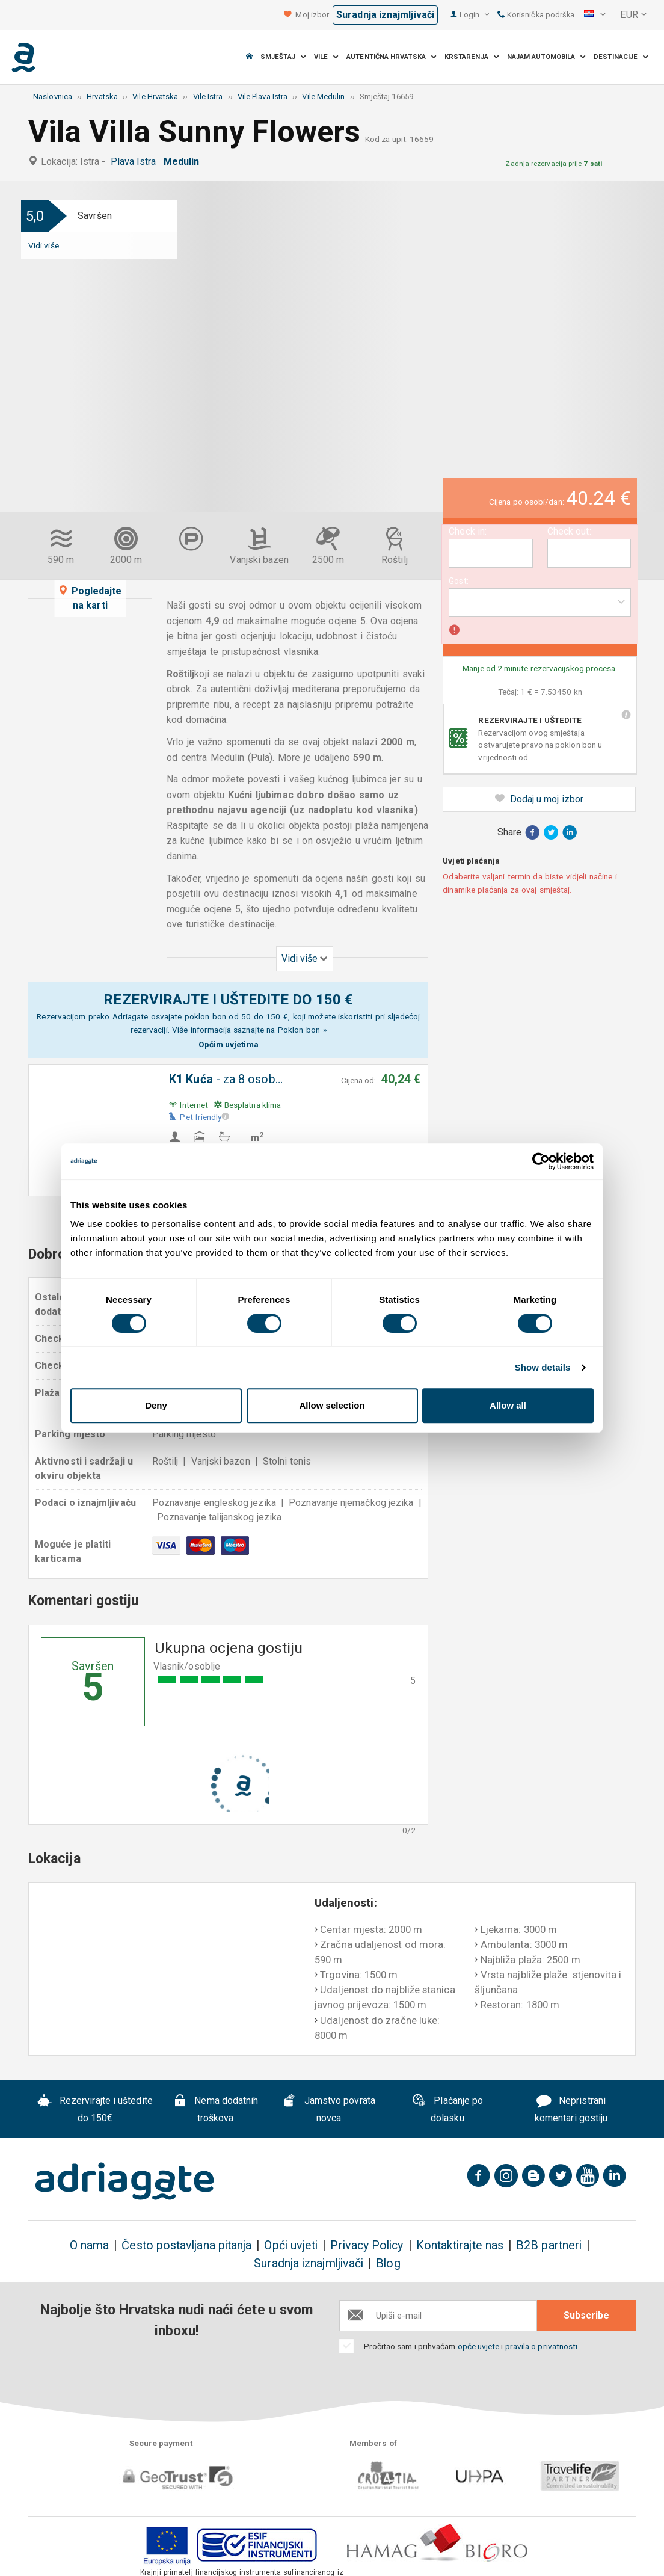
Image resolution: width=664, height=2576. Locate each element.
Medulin (184, 161)
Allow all (508, 1405)
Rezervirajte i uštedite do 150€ (95, 2109)
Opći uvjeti (291, 2245)
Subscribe (586, 2315)
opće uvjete (480, 2346)
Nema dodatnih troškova (216, 2109)
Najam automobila (546, 57)
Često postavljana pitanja (186, 2245)
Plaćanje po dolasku (447, 2109)
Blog (388, 2263)
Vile (326, 57)
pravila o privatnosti (541, 2346)
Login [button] (474, 14)
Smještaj (283, 57)
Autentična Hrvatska (391, 57)
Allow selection (331, 1405)
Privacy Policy (366, 2245)
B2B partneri (549, 2245)
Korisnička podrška (536, 14)
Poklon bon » (302, 1029)
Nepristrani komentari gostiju (571, 2109)
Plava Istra (136, 161)
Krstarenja (471, 57)
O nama (89, 2245)
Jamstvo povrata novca (328, 2109)
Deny (156, 1405)
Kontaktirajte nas (459, 2245)
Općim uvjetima (228, 1044)
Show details (543, 1367)
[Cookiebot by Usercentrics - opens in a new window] (541, 1161)
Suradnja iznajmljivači (385, 14)
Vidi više (43, 245)
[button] (595, 15)
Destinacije (621, 57)
